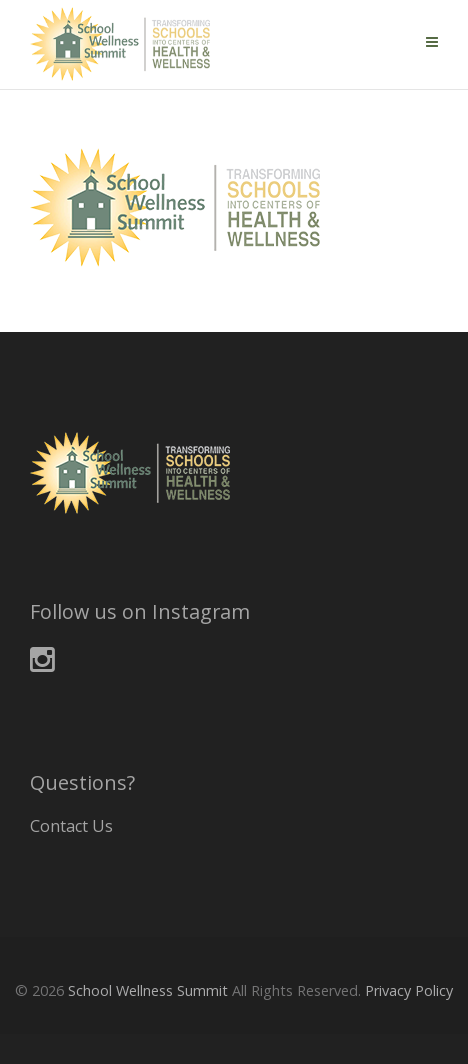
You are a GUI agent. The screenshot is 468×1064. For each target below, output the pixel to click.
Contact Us (71, 826)
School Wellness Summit (148, 990)
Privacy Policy (409, 990)
